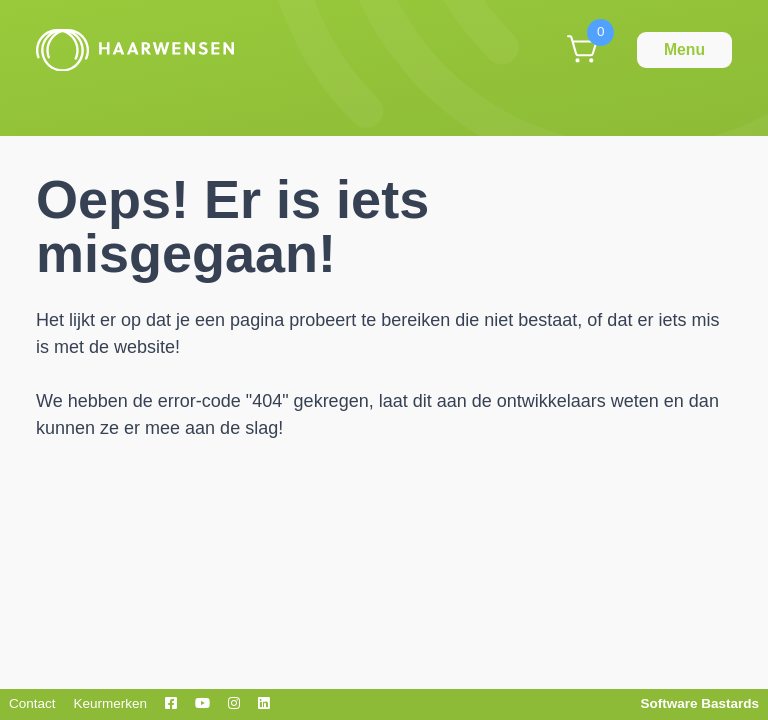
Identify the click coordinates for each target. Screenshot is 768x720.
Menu (684, 49)
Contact (32, 703)
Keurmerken (111, 703)
